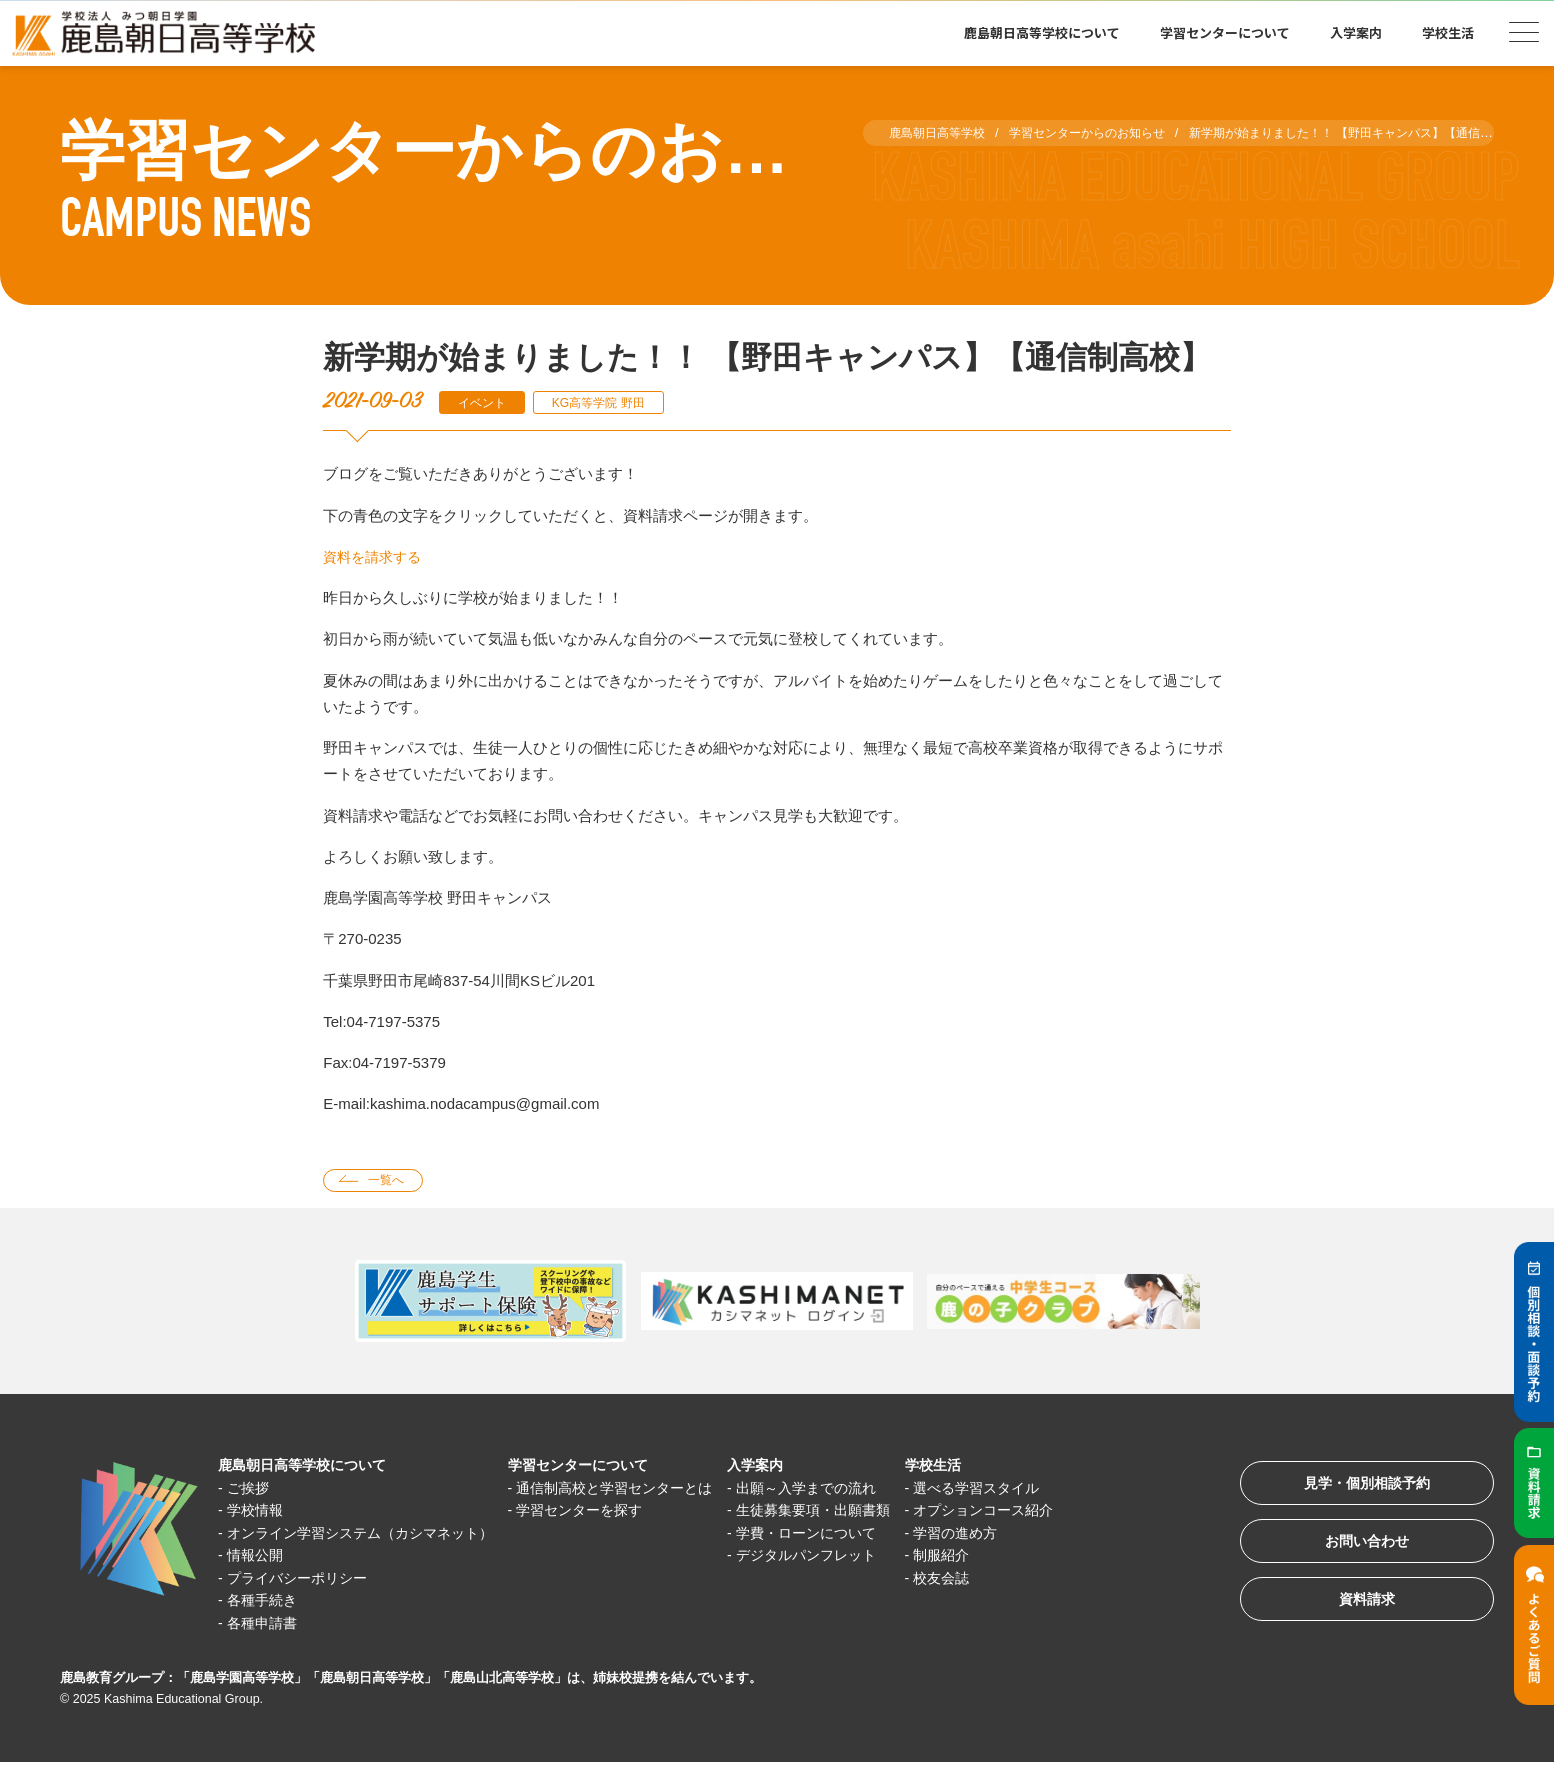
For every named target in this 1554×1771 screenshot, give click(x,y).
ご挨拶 (251, 1489)
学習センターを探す (605, 1512)
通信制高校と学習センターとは (643, 1489)
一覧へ (390, 1181)
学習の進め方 (1007, 1534)
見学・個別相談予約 (1358, 1487)
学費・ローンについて (848, 1534)
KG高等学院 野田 (610, 402)
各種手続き (266, 1602)
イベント (485, 402)
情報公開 (259, 1557)
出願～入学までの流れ (848, 1489)
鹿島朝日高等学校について (1042, 32)
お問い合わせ (1358, 1549)
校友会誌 (992, 1579)
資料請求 (1358, 1611)
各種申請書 (266, 1624)
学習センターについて (1225, 32)
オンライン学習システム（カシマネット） (371, 1534)
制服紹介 (992, 1557)
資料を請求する (375, 556)
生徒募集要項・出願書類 (855, 1512)
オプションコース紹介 (1037, 1512)
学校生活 (1448, 32)
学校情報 (259, 1512)
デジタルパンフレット (848, 1557)
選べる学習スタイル (1029, 1489)
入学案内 (1356, 32)
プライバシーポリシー (304, 1579)
